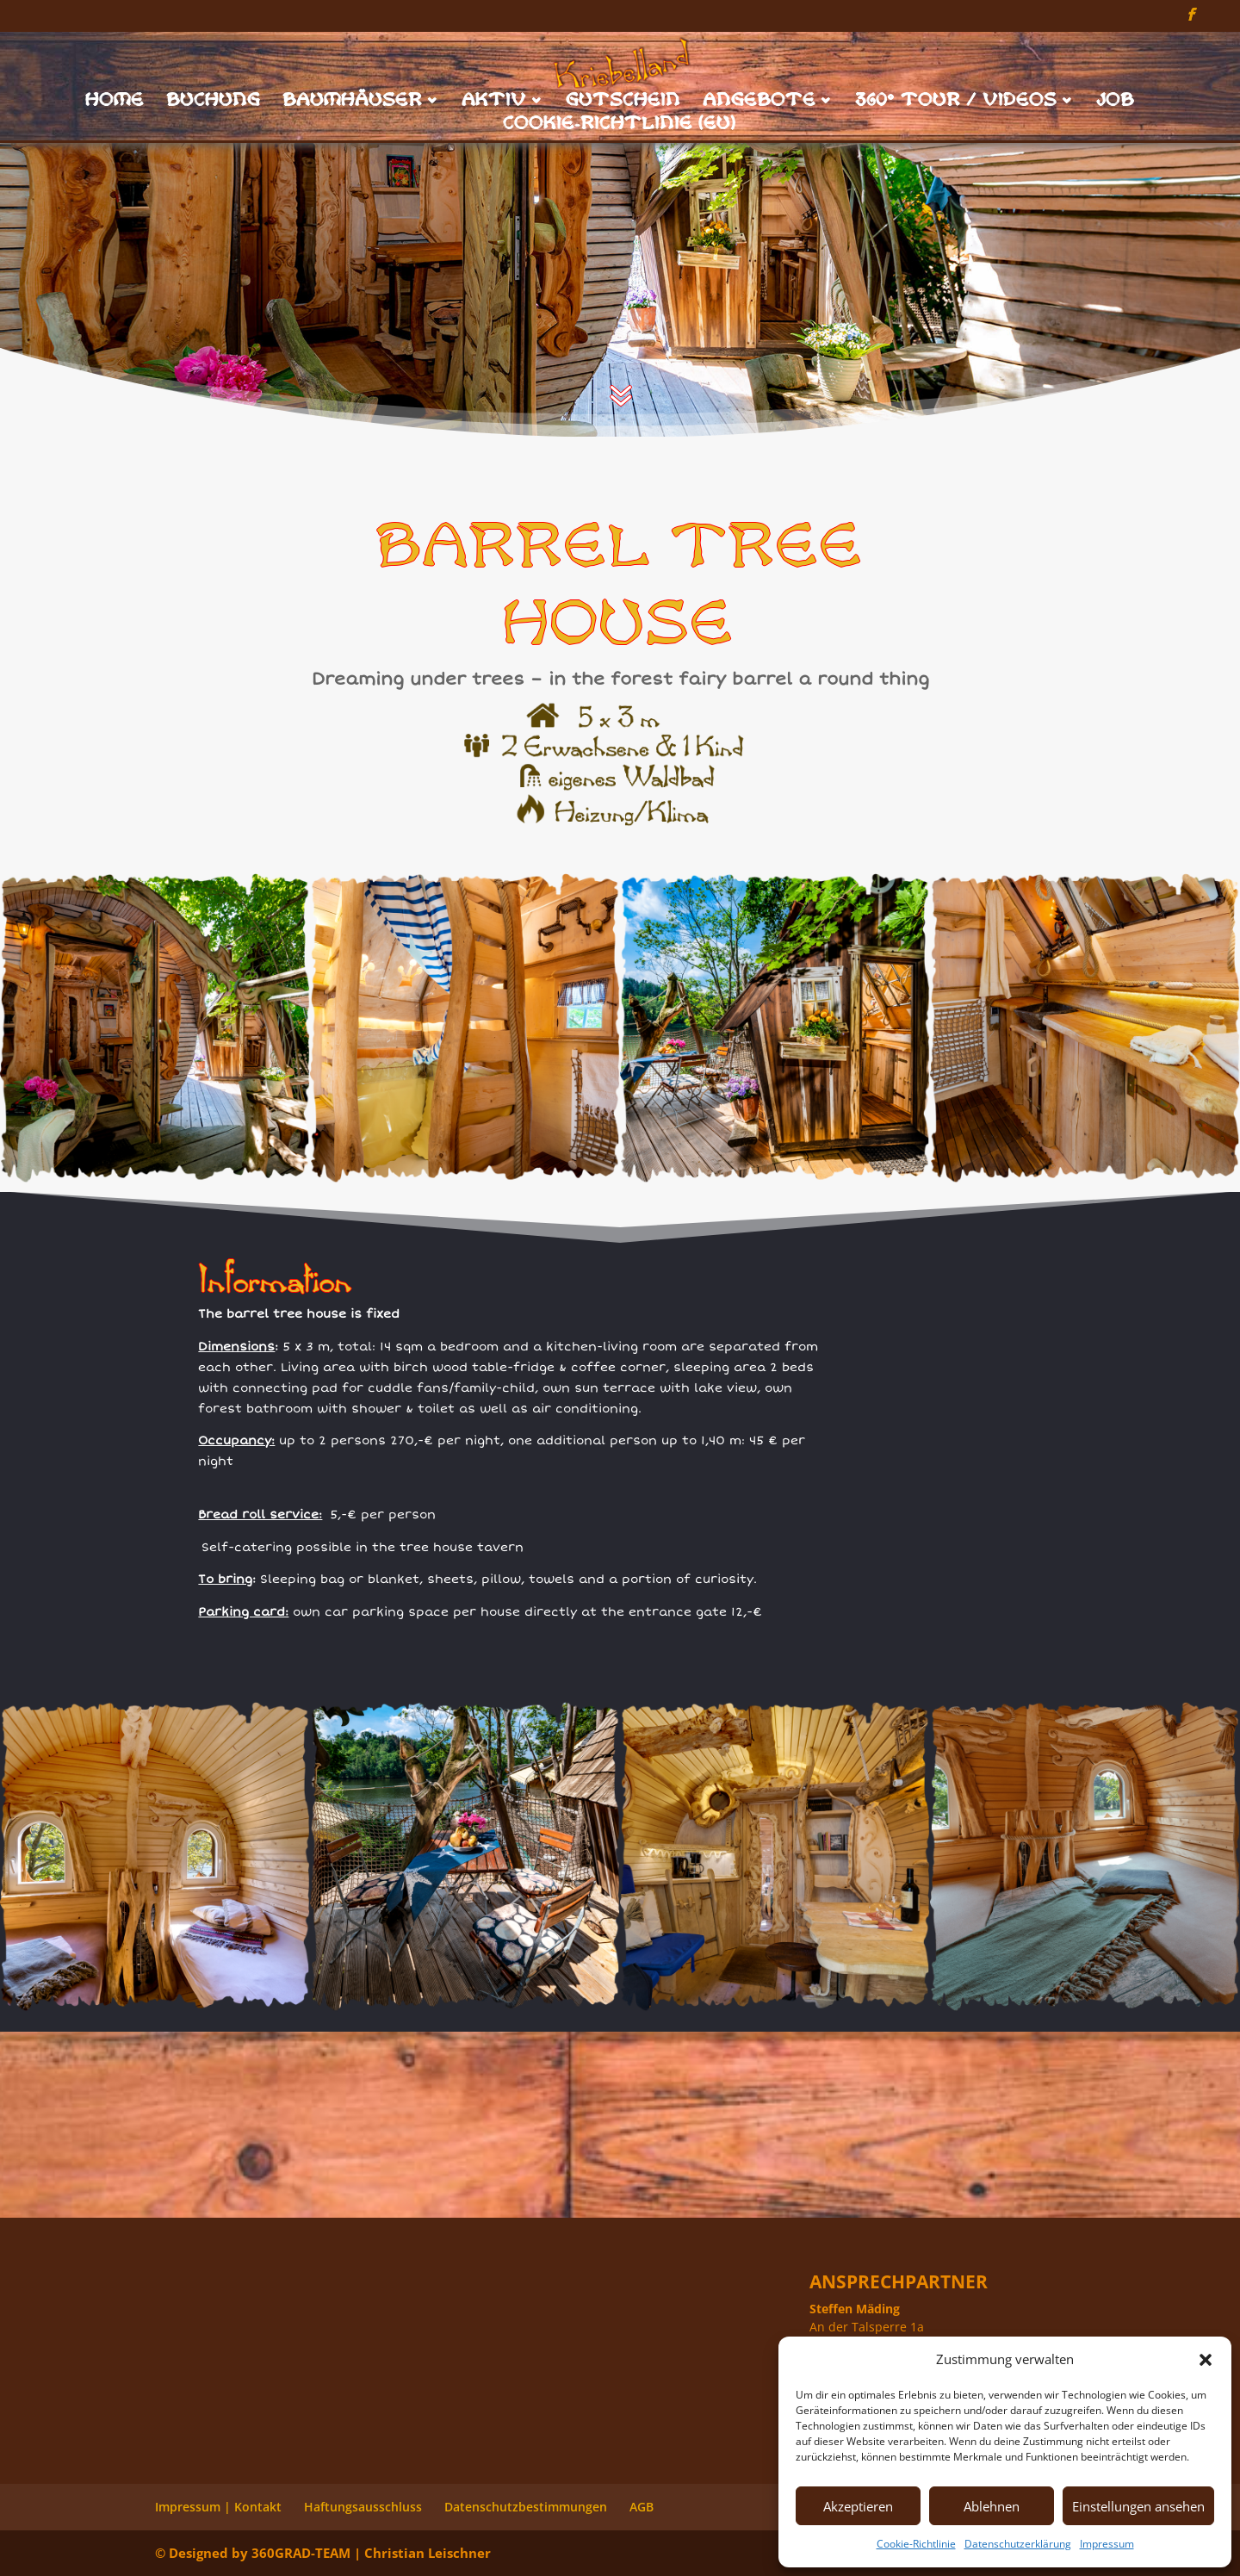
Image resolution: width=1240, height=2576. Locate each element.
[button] (1205, 2359)
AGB (641, 2506)
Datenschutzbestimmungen (525, 2506)
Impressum (1107, 2543)
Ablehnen (992, 2506)
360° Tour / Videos (956, 101)
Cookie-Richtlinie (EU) (620, 125)
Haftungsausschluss (363, 2506)
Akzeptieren (858, 2506)
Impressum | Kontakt (218, 2506)
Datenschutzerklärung (1017, 2543)
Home (115, 101)
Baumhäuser (353, 101)
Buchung (214, 101)
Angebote (760, 101)
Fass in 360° (1033, 1290)
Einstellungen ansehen (1138, 2506)
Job (1116, 101)
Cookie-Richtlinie (916, 2543)
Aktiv (494, 101)
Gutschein (624, 101)
